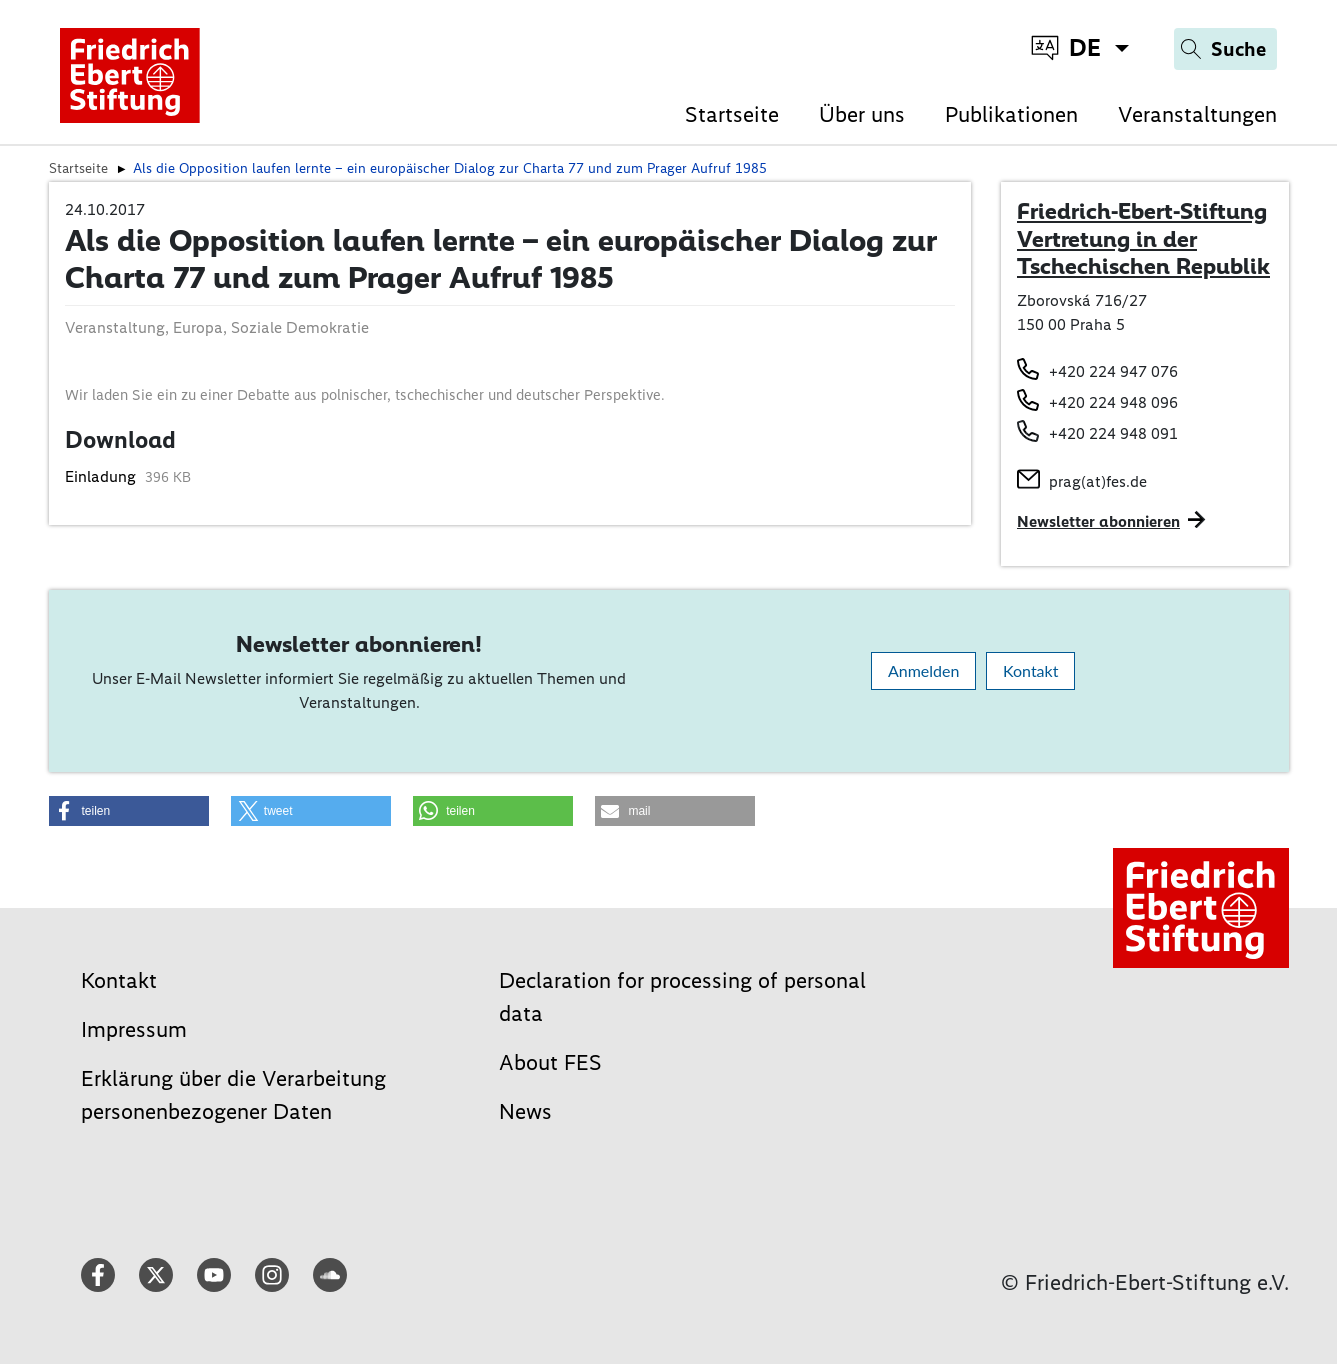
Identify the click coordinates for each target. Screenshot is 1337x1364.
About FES (550, 1062)
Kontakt (1030, 670)
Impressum (134, 1029)
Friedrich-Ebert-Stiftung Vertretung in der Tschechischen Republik (1143, 238)
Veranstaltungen (1197, 114)
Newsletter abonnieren (1098, 521)
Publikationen (1011, 114)
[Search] (1225, 49)
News (525, 1111)
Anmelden (923, 670)
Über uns (862, 114)
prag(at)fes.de (1098, 481)
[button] (129, 811)
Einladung (102, 476)
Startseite (732, 114)
